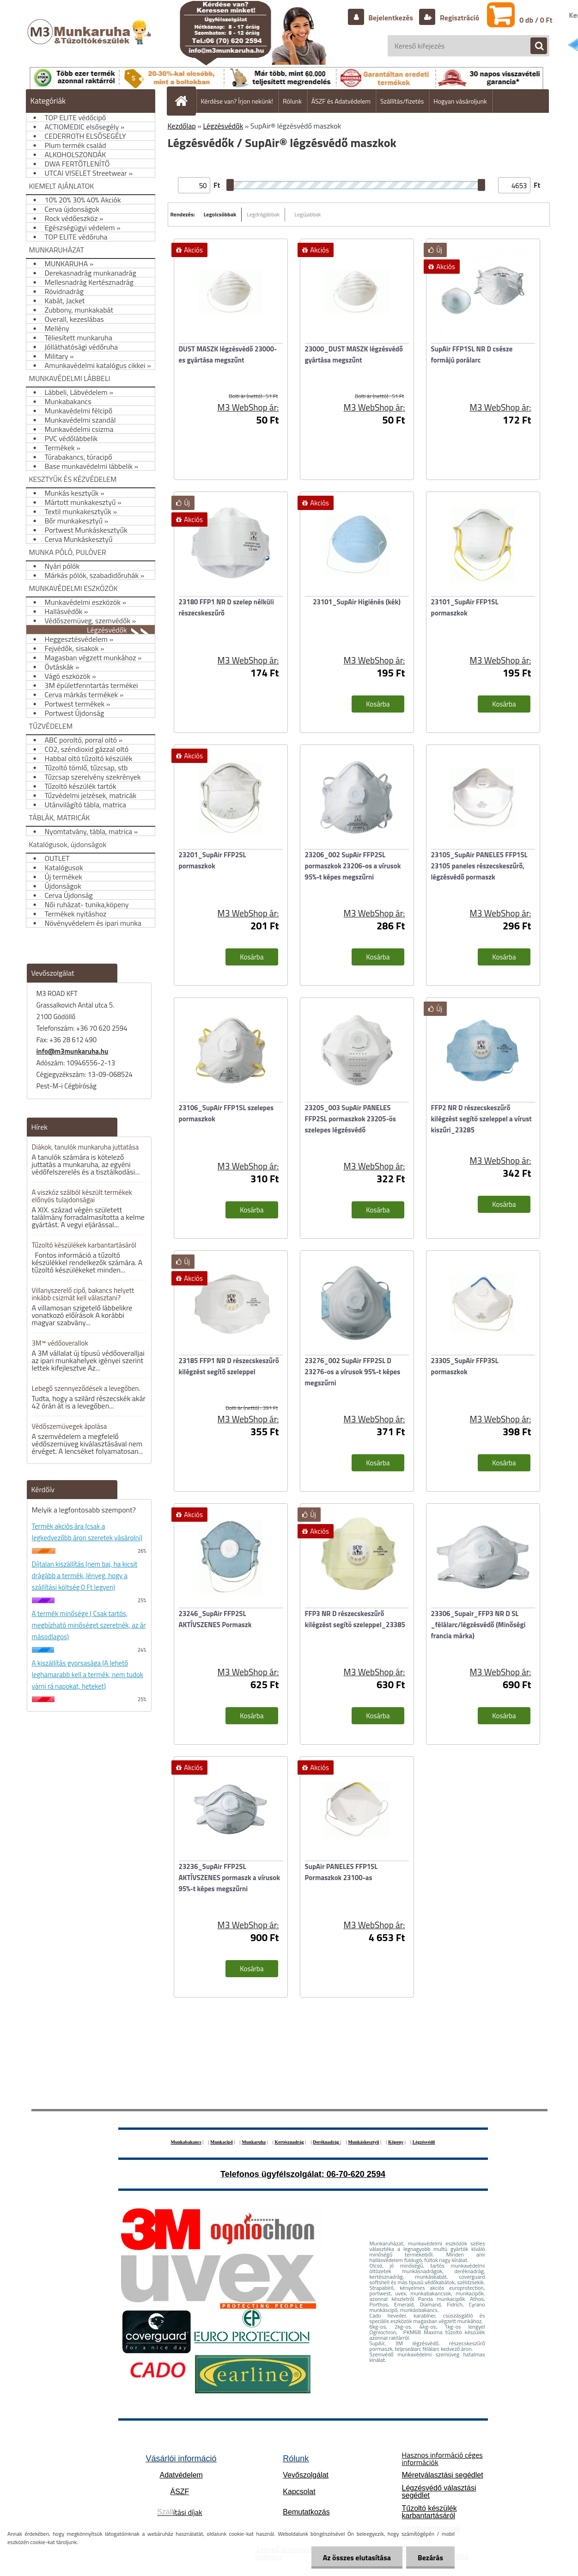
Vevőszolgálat (306, 2475)
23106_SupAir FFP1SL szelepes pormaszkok (226, 1113)
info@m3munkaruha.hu (73, 1051)
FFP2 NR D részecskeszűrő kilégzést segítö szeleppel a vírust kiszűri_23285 (481, 1118)
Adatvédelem (181, 2475)
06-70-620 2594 (356, 2174)
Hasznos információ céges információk (442, 2458)
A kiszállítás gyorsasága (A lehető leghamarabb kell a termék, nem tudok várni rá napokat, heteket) (88, 1674)
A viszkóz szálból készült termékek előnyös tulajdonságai (82, 1196)
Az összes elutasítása (357, 2557)
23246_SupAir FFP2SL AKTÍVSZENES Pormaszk (215, 1619)
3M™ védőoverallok (60, 1343)
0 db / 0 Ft (535, 19)
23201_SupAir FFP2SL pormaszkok (212, 860)
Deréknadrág (326, 2142)
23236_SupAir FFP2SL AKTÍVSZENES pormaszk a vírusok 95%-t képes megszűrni (229, 1877)
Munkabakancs (185, 2142)
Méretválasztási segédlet (442, 2475)
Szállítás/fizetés (402, 101)
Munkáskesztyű (363, 2142)
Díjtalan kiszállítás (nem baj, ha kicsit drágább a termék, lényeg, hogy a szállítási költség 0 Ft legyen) (85, 1575)
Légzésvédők (223, 125)
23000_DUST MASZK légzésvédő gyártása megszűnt (354, 354)
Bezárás (430, 2557)
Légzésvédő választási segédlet (439, 2491)
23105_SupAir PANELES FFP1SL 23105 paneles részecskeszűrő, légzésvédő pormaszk (479, 865)
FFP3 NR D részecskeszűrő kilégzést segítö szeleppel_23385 (355, 1619)
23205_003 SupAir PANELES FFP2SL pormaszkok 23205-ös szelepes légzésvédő (350, 1118)
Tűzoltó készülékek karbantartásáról (84, 1245)
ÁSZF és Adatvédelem (341, 101)
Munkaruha (254, 2142)
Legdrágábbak (263, 214)
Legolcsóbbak (220, 214)
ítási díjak (179, 2512)
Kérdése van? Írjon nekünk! (237, 101)
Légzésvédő (424, 2142)
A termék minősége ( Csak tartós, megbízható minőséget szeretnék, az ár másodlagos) (89, 1625)
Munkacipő (221, 2142)
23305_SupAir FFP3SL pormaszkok (465, 1366)
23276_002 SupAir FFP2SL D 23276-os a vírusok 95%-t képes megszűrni (353, 1371)
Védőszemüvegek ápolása (69, 1426)
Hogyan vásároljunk (460, 101)
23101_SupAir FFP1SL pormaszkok (465, 607)
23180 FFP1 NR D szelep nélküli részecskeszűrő (226, 607)
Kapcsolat (299, 2492)
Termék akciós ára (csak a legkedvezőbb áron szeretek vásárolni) (87, 1532)
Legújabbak (307, 214)
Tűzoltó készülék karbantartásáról (429, 2512)
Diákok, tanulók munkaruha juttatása (85, 1147)
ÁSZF (179, 2492)
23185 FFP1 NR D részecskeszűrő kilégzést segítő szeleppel (229, 1366)
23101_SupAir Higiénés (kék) (357, 601)
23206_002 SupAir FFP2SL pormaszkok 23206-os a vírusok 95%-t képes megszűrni (353, 865)
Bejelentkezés (391, 17)
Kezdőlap (182, 125)
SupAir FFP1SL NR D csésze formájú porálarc (472, 354)
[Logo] (90, 41)
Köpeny (395, 2142)
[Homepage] (185, 100)
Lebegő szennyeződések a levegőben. (86, 1388)
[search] (534, 46)
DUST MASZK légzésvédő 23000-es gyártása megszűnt (228, 354)
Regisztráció (458, 17)
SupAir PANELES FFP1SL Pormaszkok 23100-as (341, 1872)
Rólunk (292, 101)
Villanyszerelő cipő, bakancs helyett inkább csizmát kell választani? (83, 1294)
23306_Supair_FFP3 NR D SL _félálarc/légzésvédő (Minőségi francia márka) (478, 1624)
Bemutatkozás (306, 2512)
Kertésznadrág (289, 2142)
